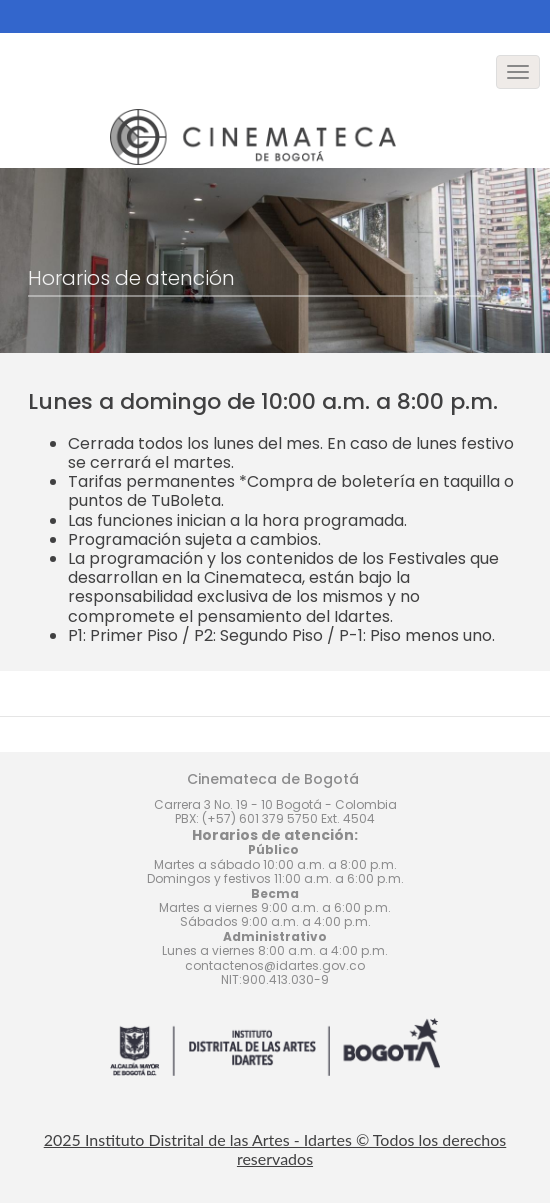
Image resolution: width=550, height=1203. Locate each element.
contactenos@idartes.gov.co (275, 965)
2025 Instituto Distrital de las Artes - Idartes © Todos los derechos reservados (275, 1149)
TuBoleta (186, 500)
